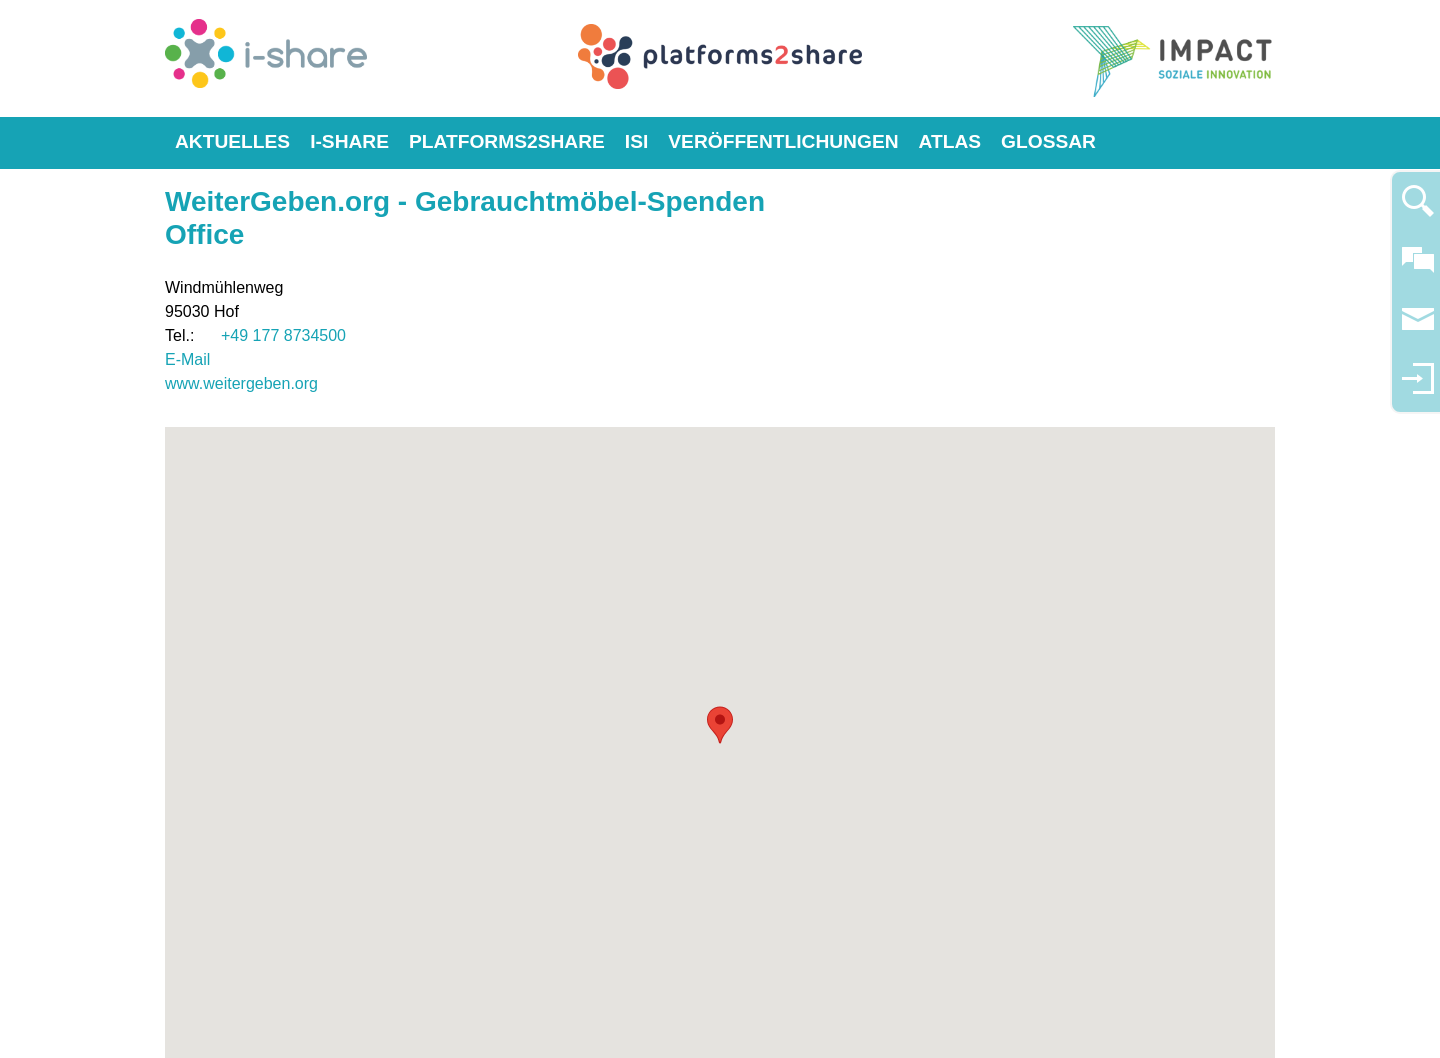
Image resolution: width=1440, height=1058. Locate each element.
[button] (720, 725)
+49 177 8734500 (283, 335)
